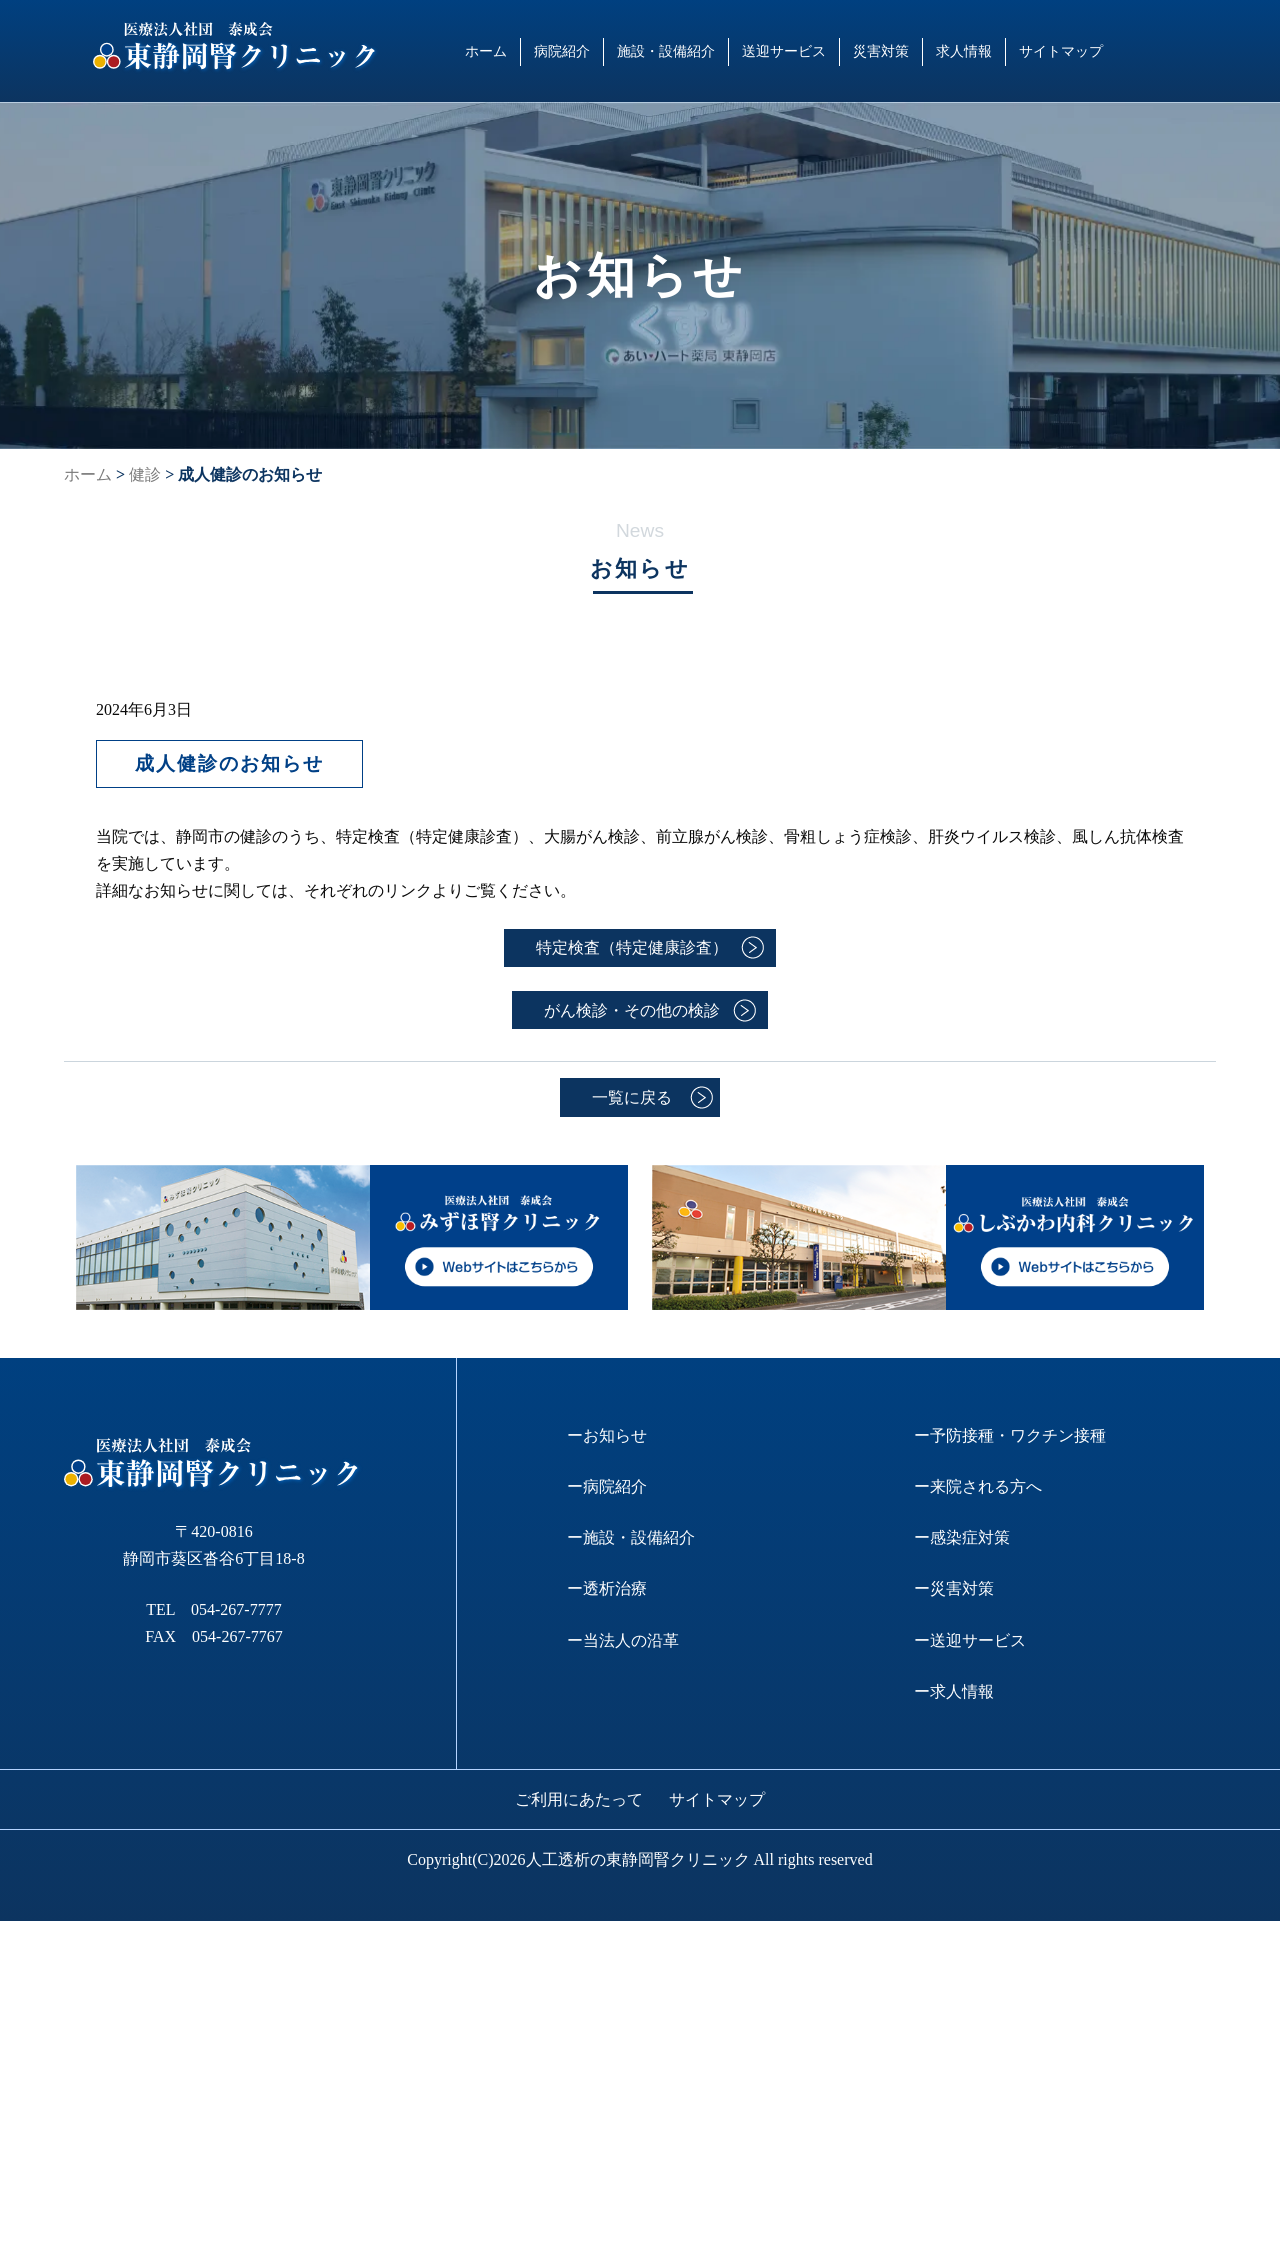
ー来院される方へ (978, 1486)
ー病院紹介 (607, 1486)
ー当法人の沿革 (623, 1640)
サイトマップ (1061, 51)
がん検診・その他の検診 (632, 1010)
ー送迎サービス (970, 1640)
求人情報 (964, 51)
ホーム (486, 51)
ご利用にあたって (579, 1799)
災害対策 (881, 51)
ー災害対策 (954, 1588)
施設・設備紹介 (666, 51)
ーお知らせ (607, 1435)
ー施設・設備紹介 (631, 1537)
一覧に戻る (632, 1097)
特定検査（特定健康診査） (632, 947)
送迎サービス (784, 51)
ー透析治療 (607, 1588)
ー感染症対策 (962, 1537)
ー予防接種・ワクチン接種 (1010, 1435)
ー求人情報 (954, 1691)
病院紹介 (562, 51)
